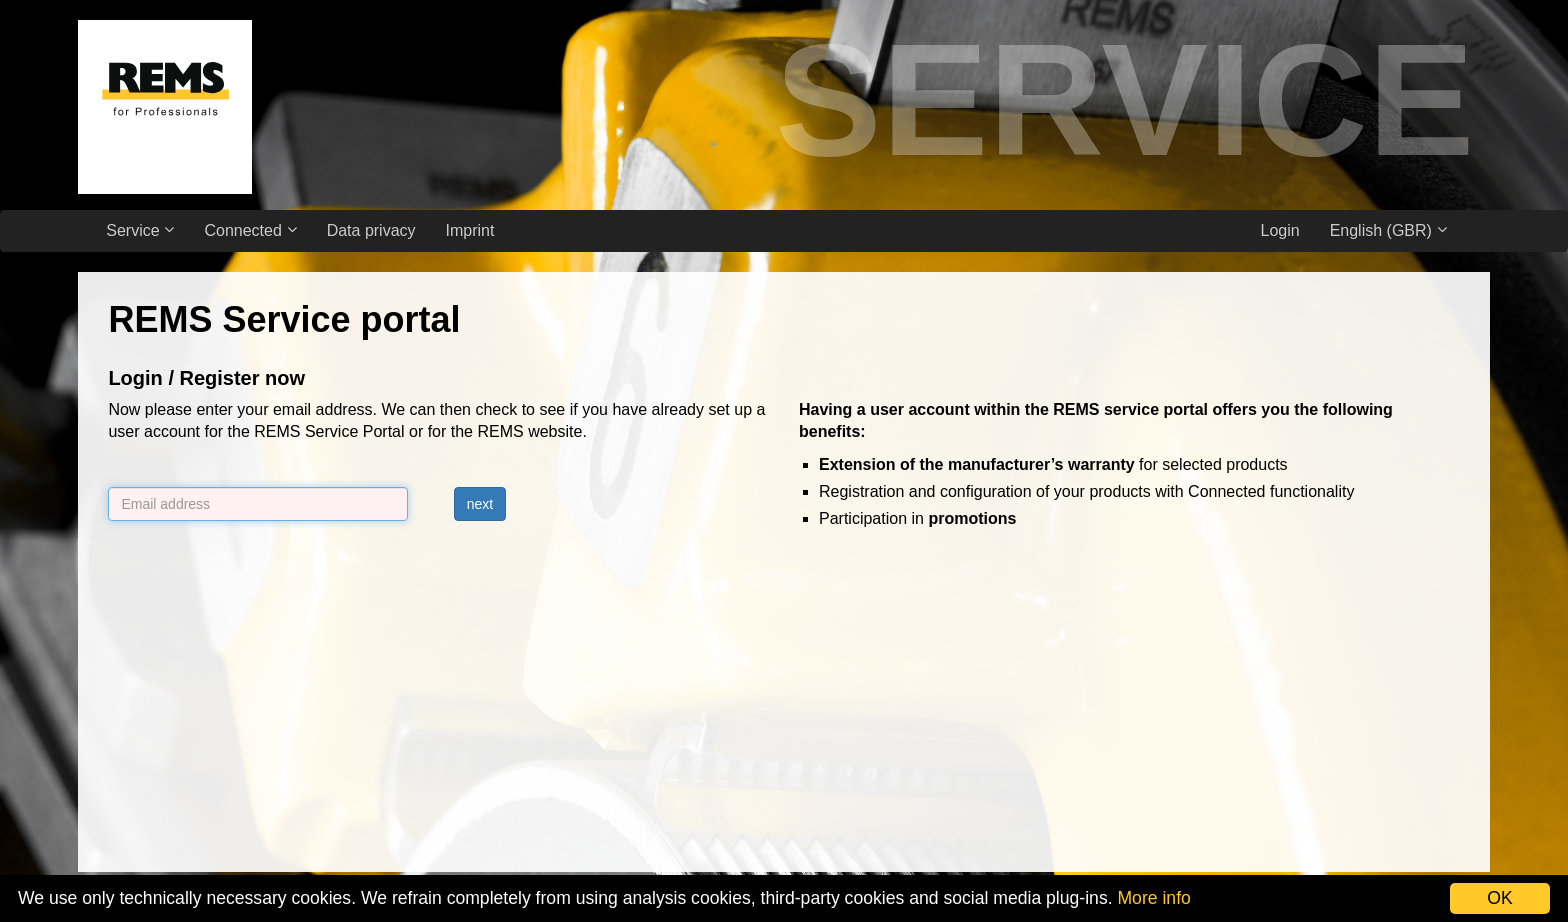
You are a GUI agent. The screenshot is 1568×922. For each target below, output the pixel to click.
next (480, 504)
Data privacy (371, 230)
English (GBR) (1388, 230)
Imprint (470, 230)
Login (1279, 230)
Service (140, 230)
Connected (250, 230)
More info (1153, 898)
